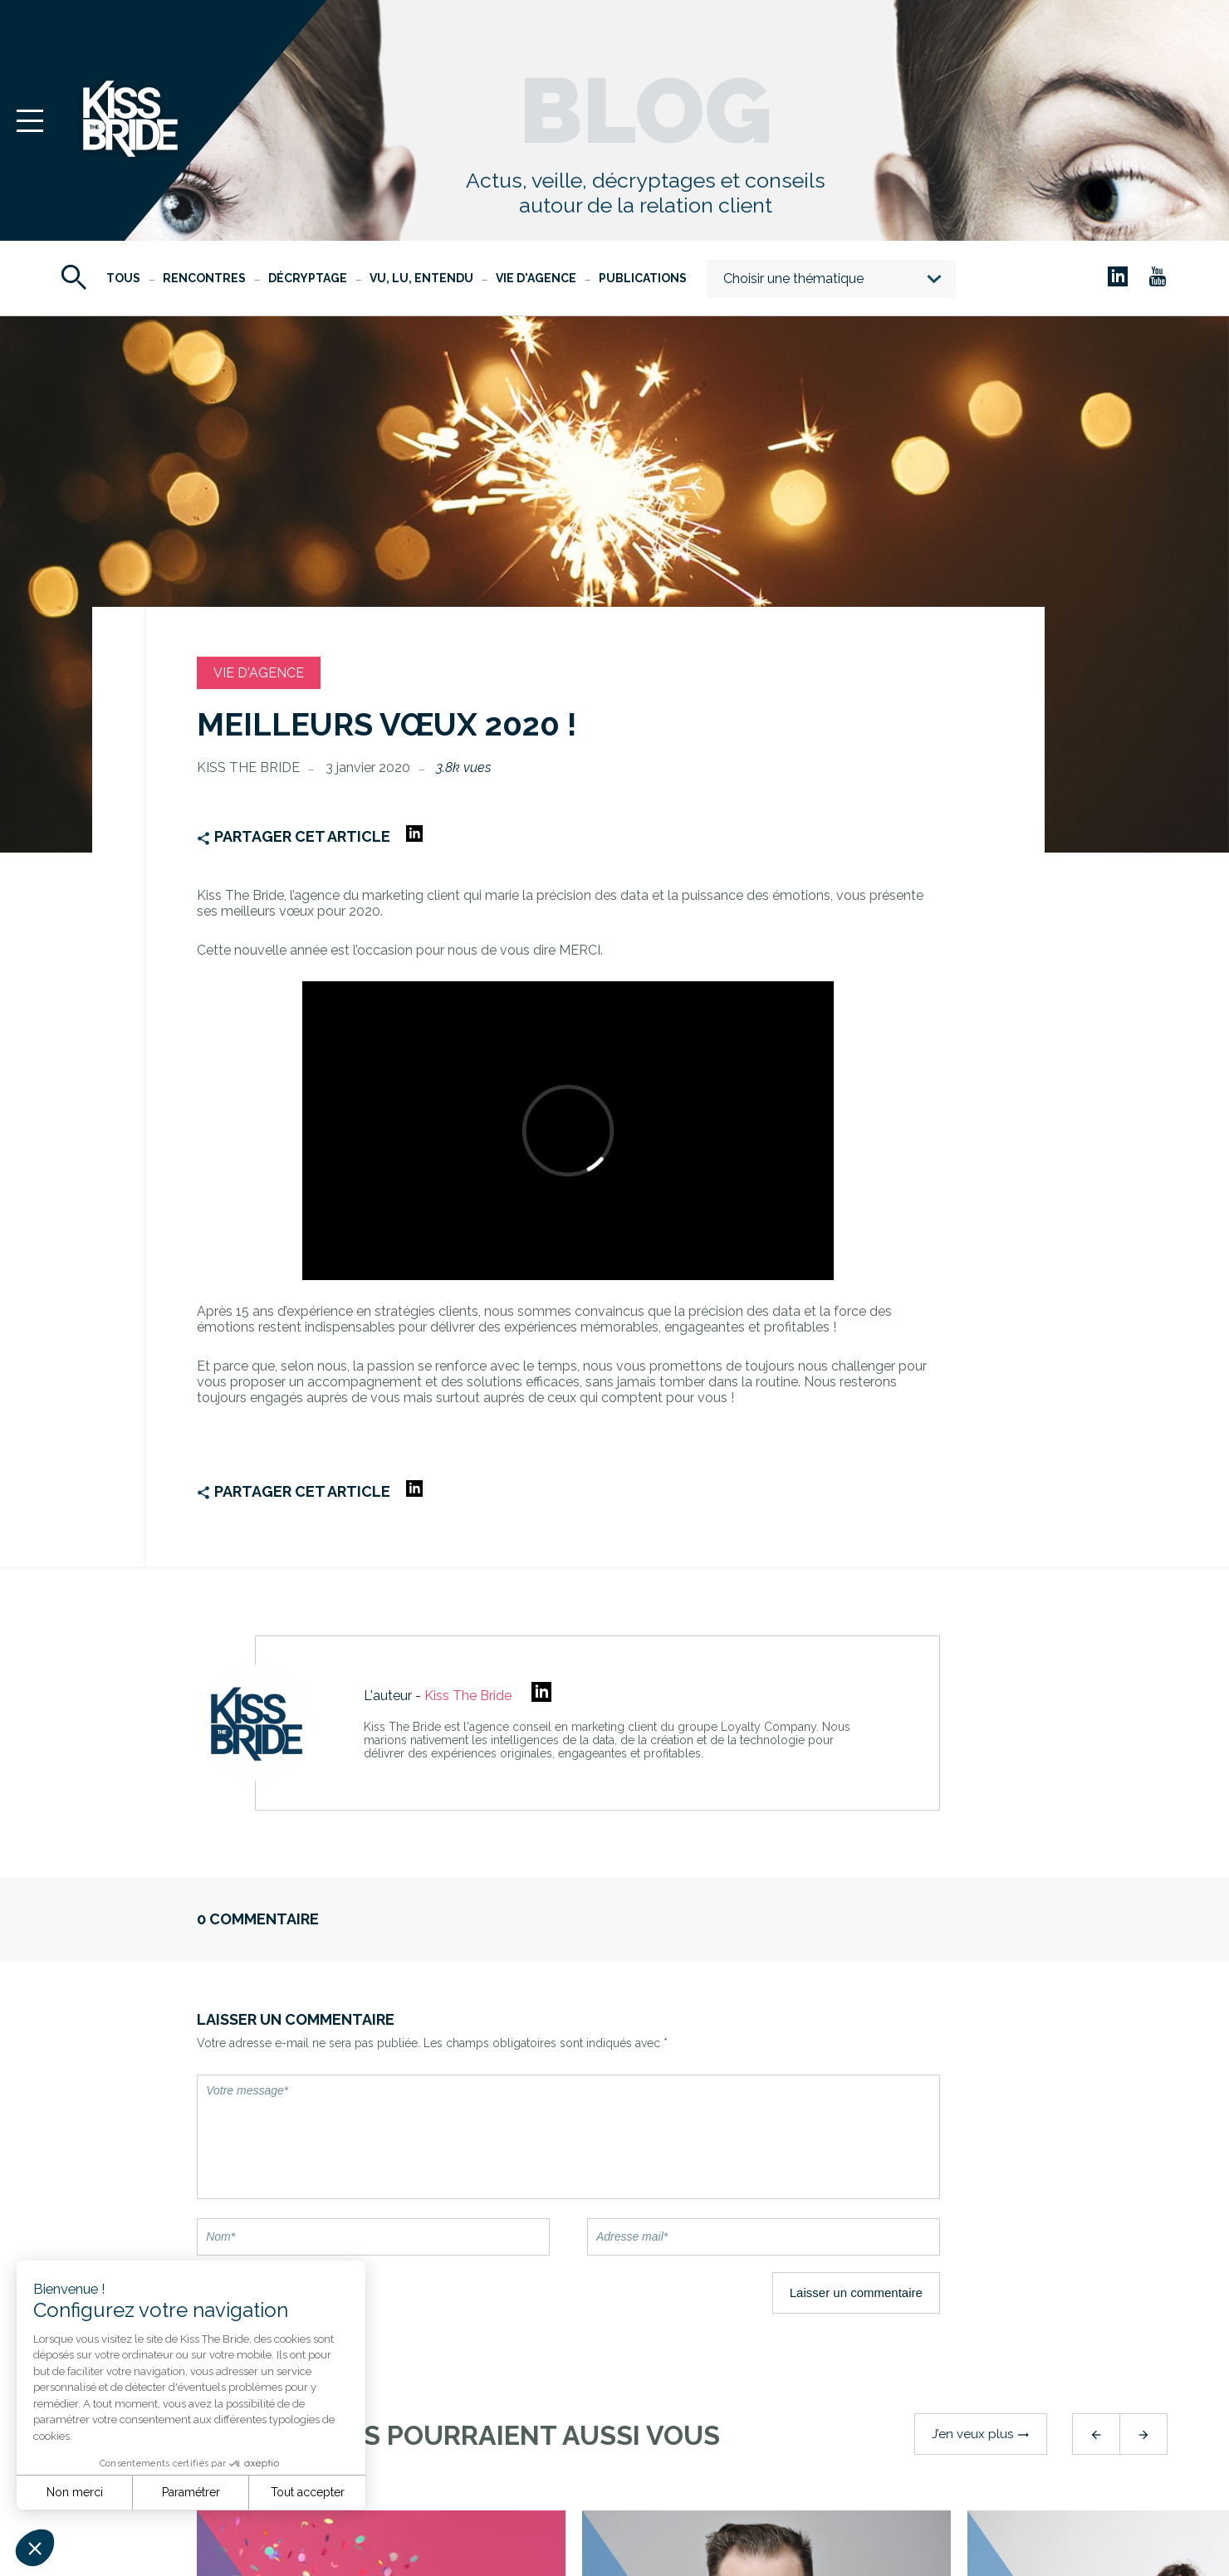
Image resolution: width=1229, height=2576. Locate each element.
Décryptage (307, 278)
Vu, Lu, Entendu (421, 278)
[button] (35, 2548)
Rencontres (204, 278)
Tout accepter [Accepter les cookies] (308, 2492)
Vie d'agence (536, 278)
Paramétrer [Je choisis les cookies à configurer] (191, 2492)
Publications (643, 278)
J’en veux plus (981, 2434)
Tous (123, 278)
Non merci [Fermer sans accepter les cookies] (75, 2492)
